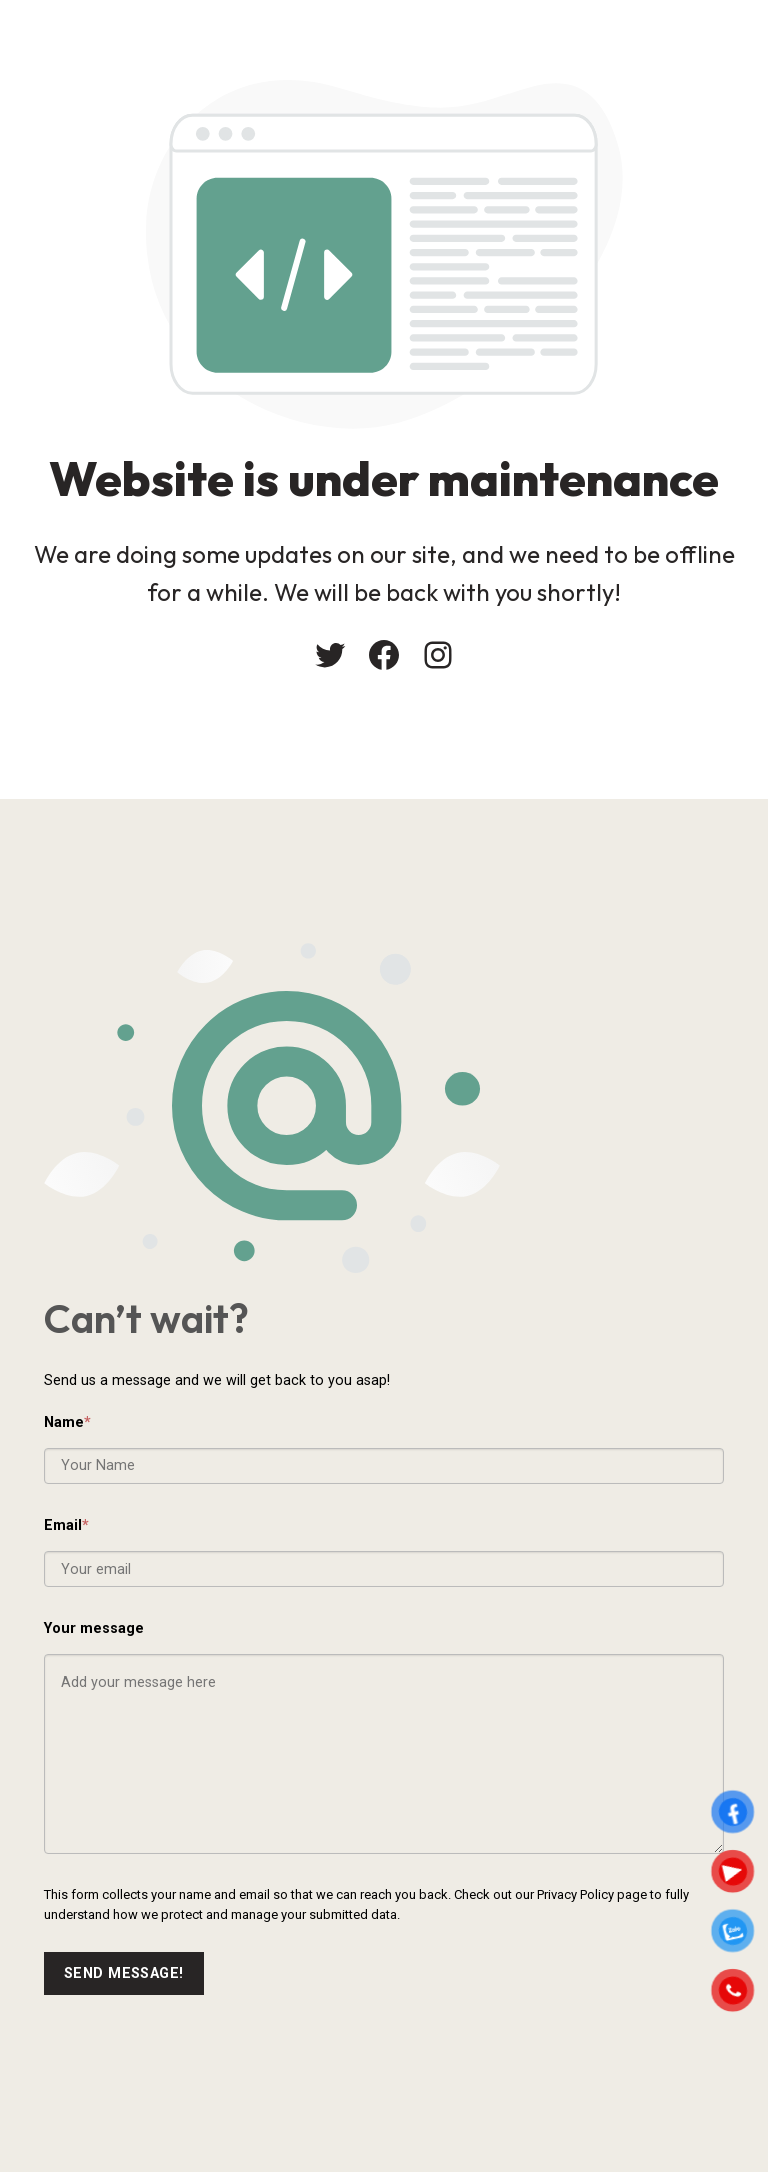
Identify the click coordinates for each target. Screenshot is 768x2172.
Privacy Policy (575, 1894)
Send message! (124, 1973)
